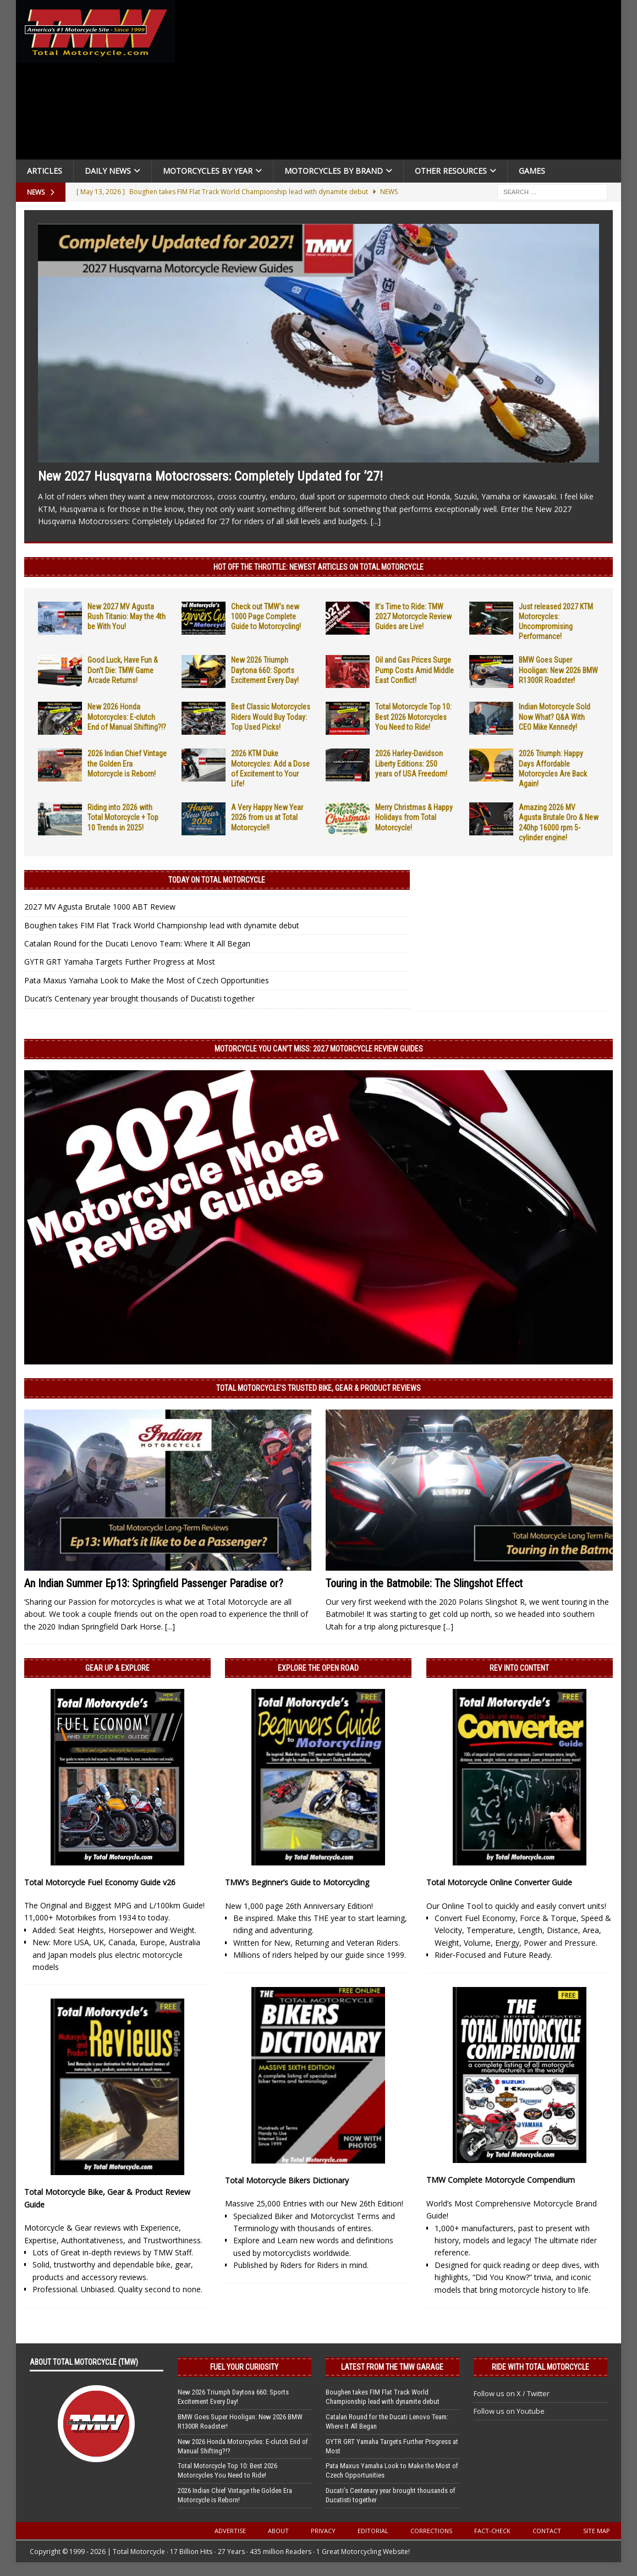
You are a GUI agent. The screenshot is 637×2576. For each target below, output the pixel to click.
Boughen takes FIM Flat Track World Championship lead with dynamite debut (161, 925)
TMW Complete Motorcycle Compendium (500, 2180)
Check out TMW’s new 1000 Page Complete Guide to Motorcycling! (266, 616)
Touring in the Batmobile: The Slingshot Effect (424, 1583)
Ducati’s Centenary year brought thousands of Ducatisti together (139, 998)
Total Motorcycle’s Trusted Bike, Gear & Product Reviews (318, 1388)
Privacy (323, 2531)
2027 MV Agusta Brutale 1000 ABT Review (99, 906)
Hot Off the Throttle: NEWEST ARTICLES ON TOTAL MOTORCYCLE (318, 567)
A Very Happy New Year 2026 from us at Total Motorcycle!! (267, 817)
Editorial (373, 2531)
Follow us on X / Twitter (512, 2393)
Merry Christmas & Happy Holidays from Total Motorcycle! (414, 817)
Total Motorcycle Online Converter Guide (499, 1882)
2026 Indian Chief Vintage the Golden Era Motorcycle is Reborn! (127, 763)
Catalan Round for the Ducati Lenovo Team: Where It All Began (137, 943)
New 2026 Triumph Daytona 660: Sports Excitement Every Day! (265, 670)
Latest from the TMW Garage (392, 2367)
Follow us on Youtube (509, 2411)
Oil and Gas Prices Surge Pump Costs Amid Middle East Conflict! (414, 670)
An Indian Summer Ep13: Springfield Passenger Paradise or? (153, 1583)
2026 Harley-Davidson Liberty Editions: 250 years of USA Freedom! (411, 763)
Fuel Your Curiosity (244, 2367)
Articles (44, 171)
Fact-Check (492, 2531)
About (278, 2531)
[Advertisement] (400, 82)
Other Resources (451, 171)
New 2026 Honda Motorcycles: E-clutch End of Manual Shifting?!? (126, 716)
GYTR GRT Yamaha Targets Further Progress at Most (119, 961)
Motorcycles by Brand (333, 171)
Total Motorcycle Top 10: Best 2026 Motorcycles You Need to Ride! (413, 716)
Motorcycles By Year (207, 171)
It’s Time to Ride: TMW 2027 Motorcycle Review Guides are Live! (413, 616)
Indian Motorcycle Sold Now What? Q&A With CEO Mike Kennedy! (554, 716)
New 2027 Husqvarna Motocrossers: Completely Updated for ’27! (210, 476)
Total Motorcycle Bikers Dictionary (287, 2180)
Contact (546, 2531)
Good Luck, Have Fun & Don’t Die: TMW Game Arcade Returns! (122, 670)
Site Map (596, 2531)
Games (532, 171)
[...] (376, 521)
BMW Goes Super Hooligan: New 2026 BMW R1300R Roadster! (558, 670)
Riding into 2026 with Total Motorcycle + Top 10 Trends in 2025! (122, 817)
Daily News (108, 171)
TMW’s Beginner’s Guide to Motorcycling (297, 1882)
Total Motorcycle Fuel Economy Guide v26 (99, 1882)
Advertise (230, 2531)
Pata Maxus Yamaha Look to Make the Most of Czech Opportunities (146, 980)
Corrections (431, 2531)
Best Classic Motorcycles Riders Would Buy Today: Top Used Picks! (270, 716)
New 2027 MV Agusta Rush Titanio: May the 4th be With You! (126, 616)
